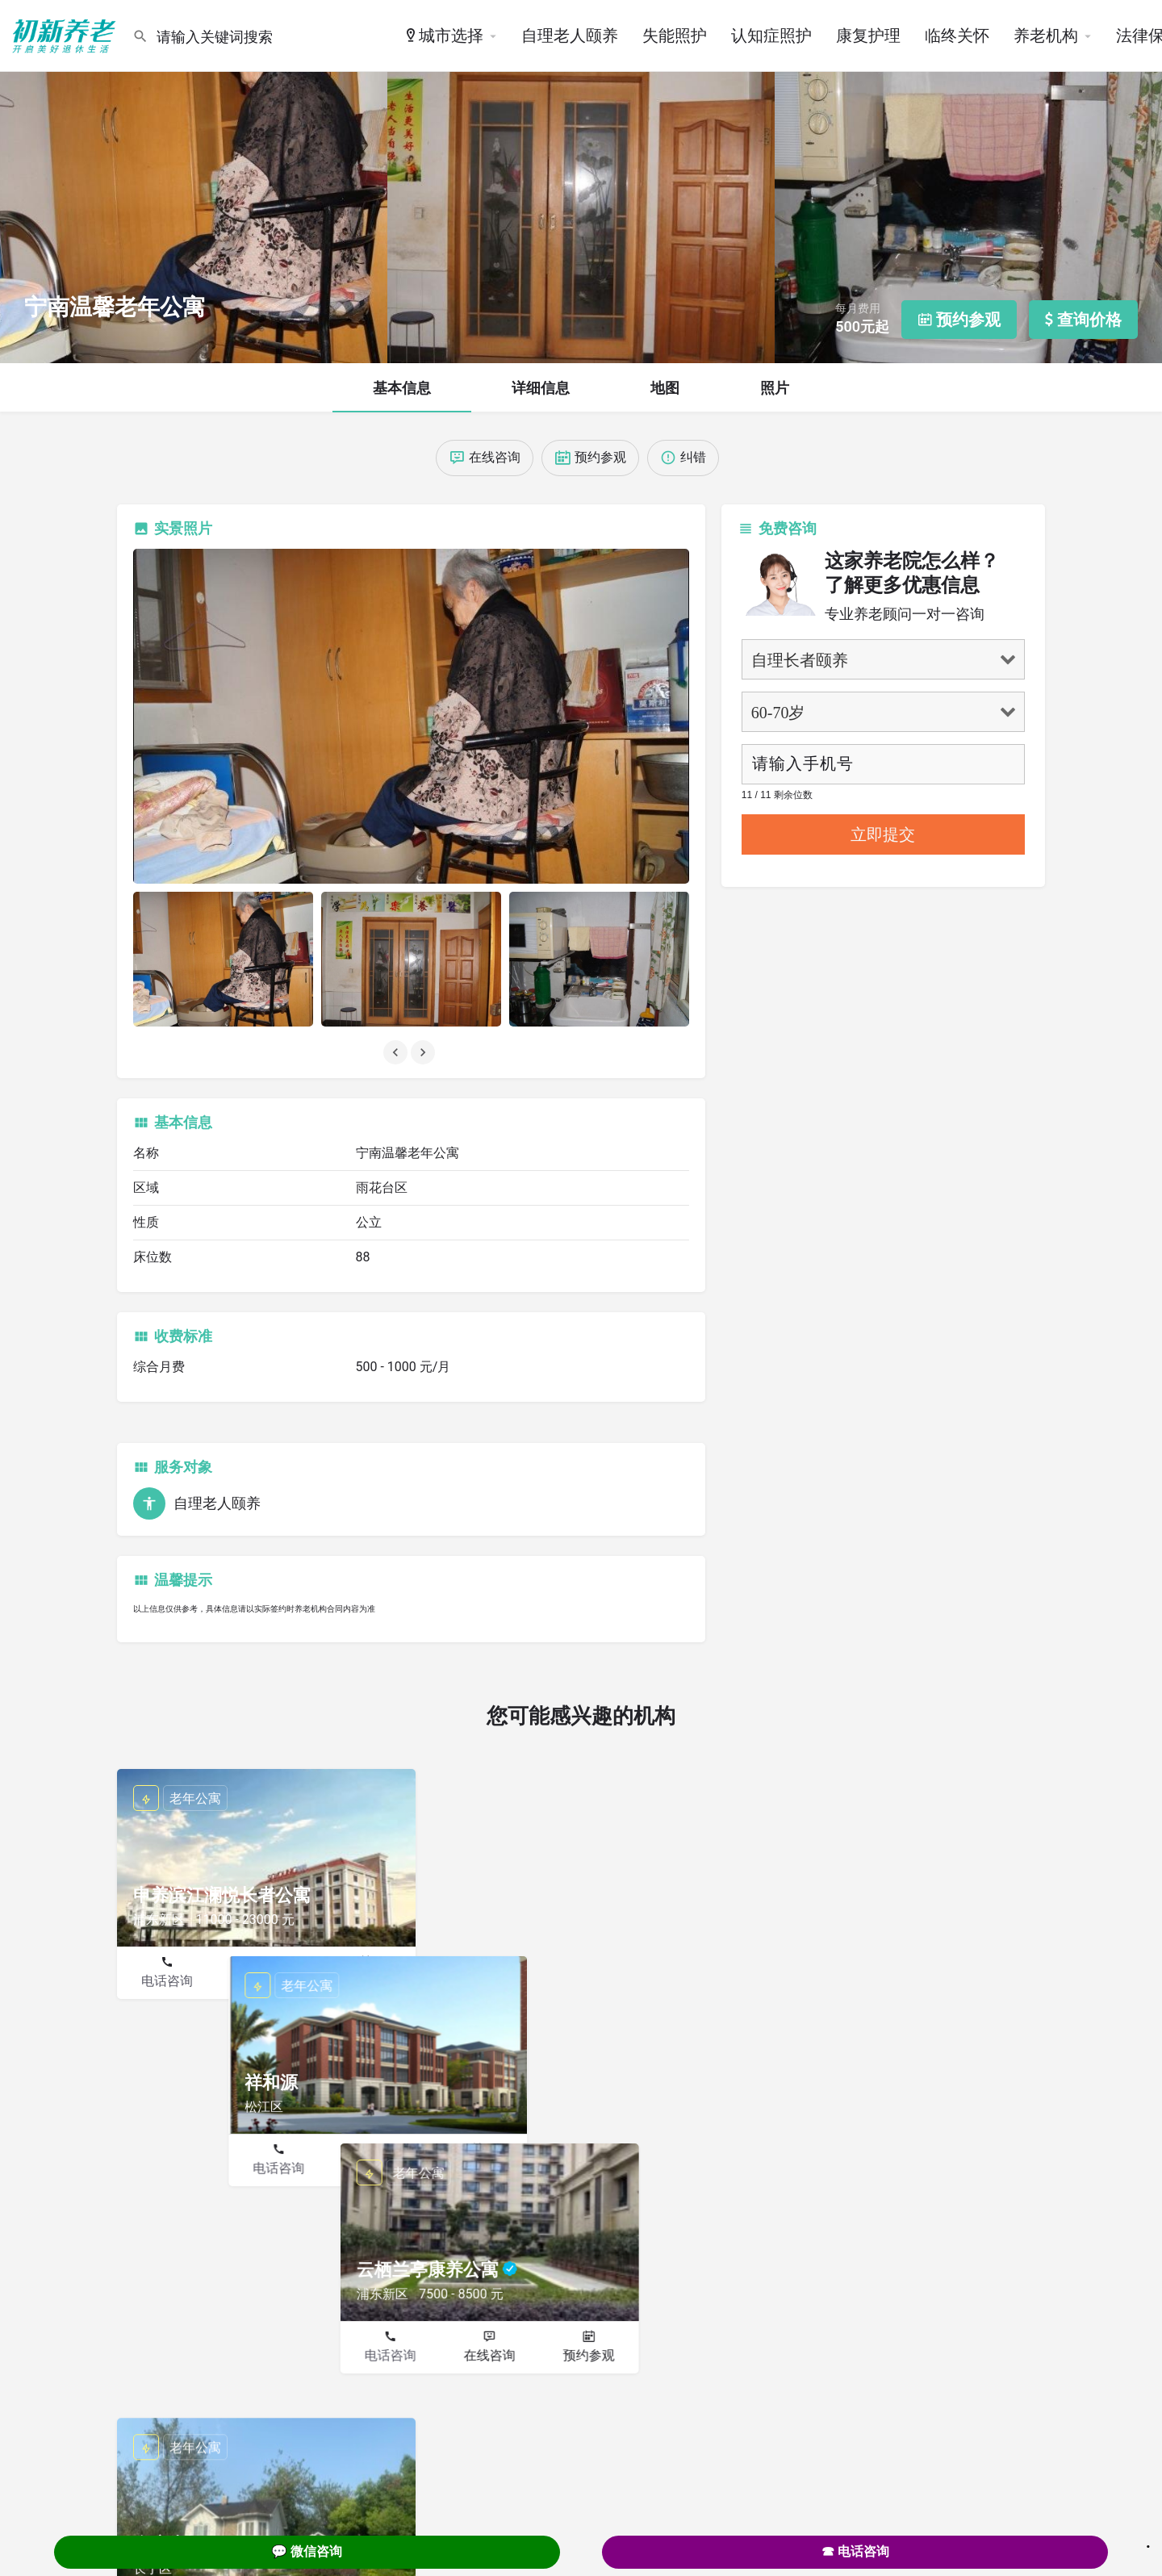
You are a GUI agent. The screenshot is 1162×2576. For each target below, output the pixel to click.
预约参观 (365, 1980)
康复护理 (868, 35)
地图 (664, 387)
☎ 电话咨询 (855, 2551)
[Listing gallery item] (223, 959)
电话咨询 (167, 1980)
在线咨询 (266, 1980)
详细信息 (541, 387)
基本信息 (402, 387)
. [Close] (1148, 2541)
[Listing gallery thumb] (411, 716)
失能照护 (674, 35)
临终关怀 (957, 35)
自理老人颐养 (569, 35)
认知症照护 (771, 35)
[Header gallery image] (193, 181)
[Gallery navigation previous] (397, 1052)
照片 (774, 387)
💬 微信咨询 (306, 2551)
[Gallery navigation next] (424, 1052)
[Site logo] (66, 34)
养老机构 (1046, 35)
